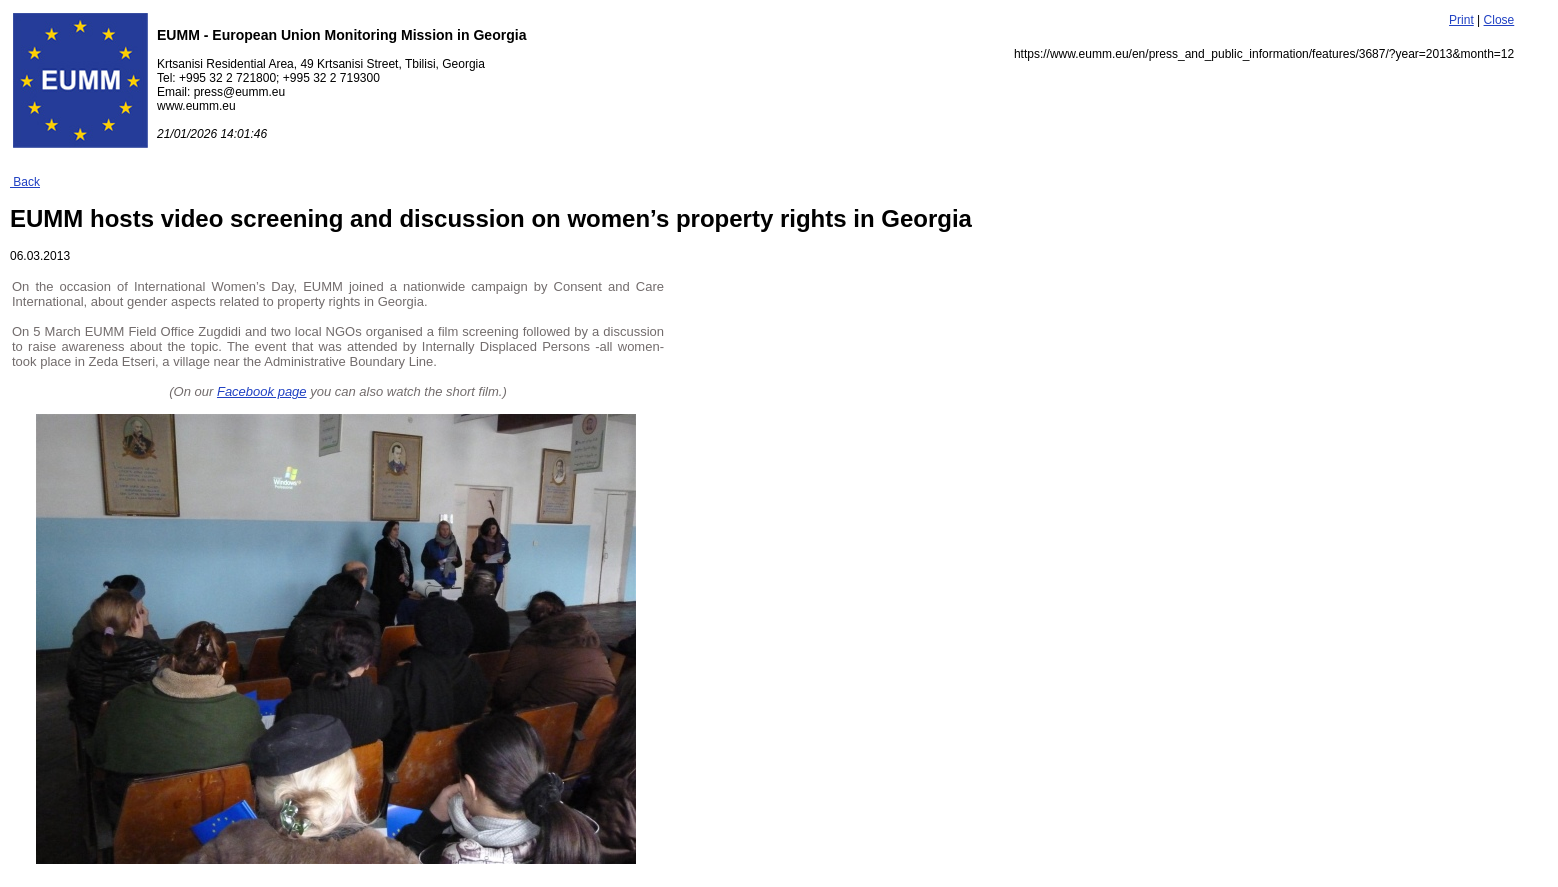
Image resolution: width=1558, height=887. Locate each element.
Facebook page (262, 391)
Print (1461, 20)
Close (1499, 20)
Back (25, 182)
